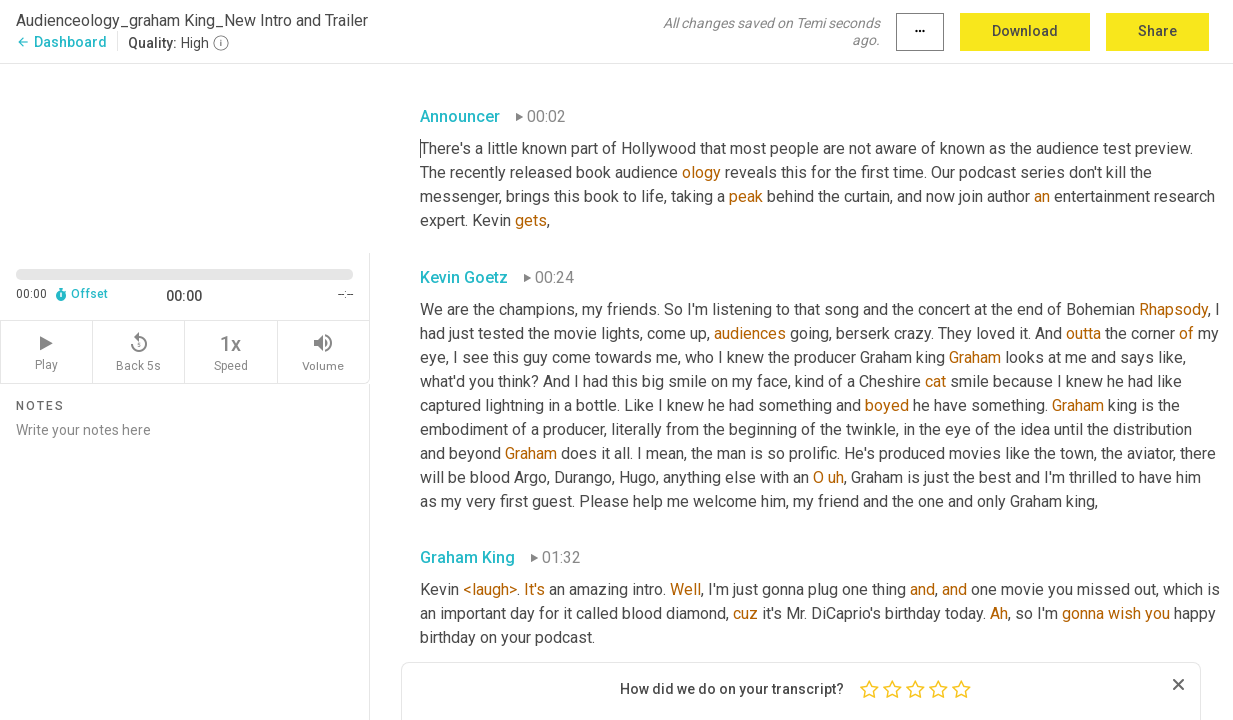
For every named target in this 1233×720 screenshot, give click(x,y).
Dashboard (61, 42)
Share (1157, 31)
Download (1025, 31)
